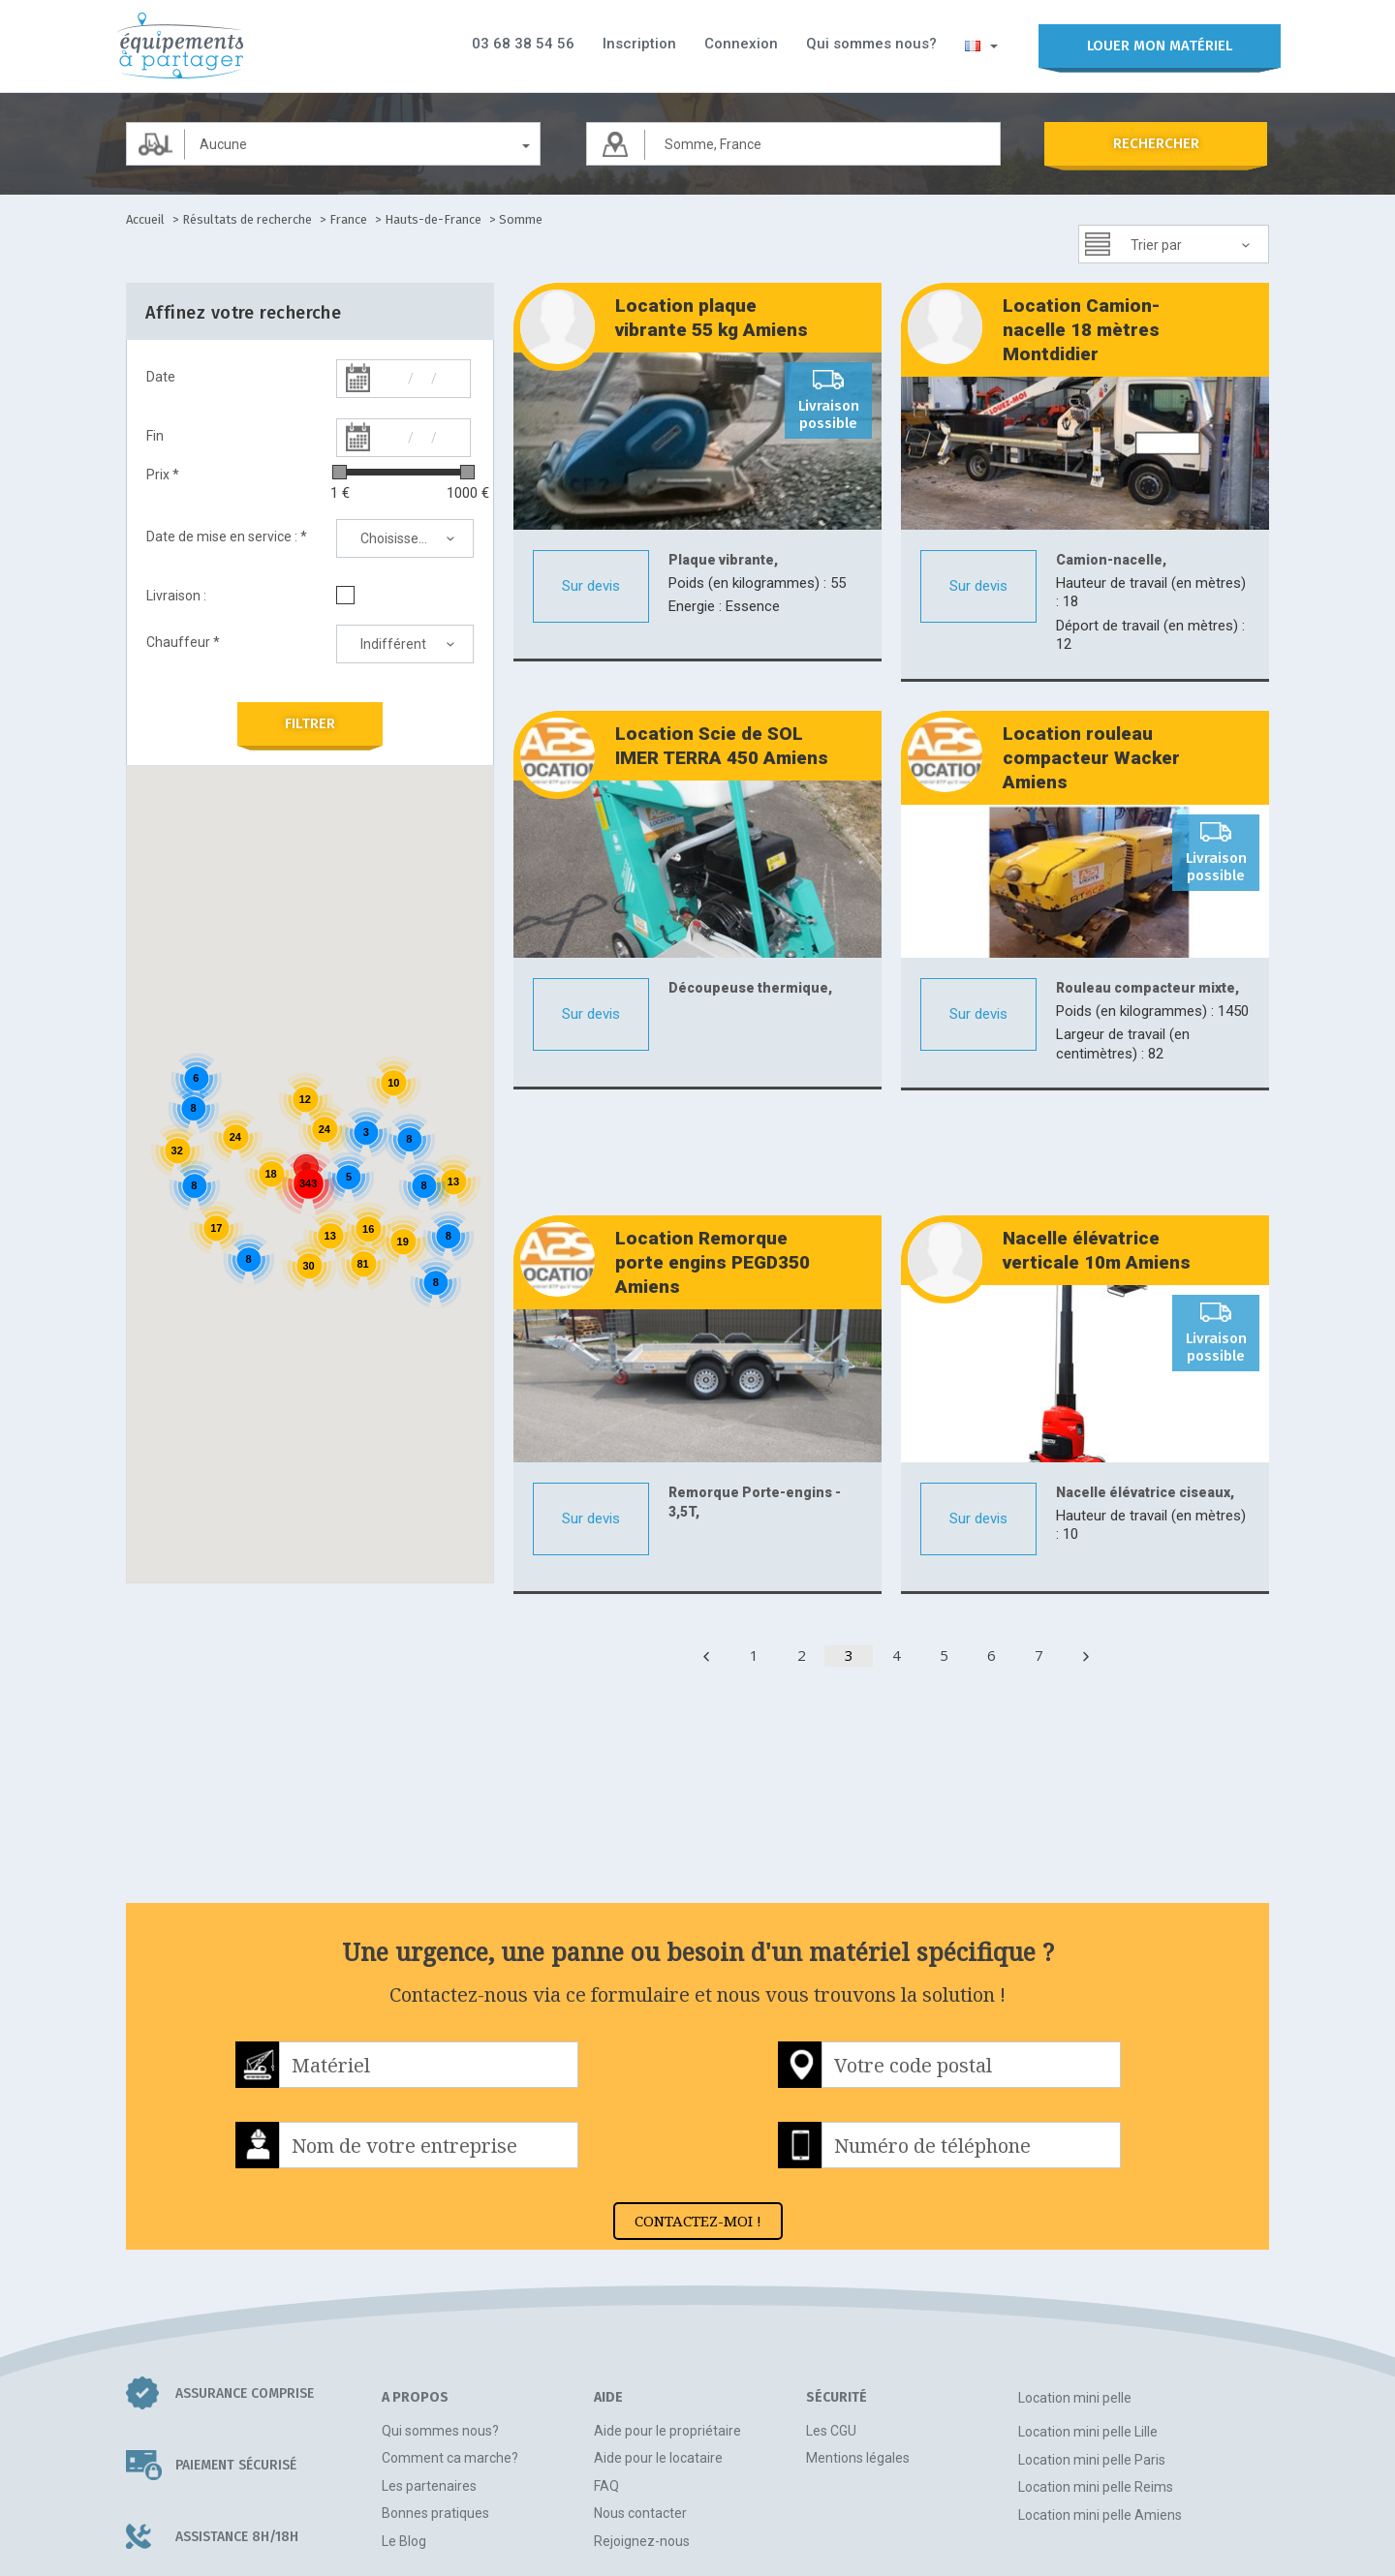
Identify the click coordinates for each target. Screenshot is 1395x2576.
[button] (981, 44)
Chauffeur (183, 642)
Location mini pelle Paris (1091, 2348)
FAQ (606, 2374)
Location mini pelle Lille (1088, 2320)
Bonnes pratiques (435, 2401)
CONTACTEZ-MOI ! (698, 2109)
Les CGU (831, 2319)
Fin (155, 436)
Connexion (741, 43)
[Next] (1086, 1544)
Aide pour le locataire (658, 2346)
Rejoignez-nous (642, 2430)
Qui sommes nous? (871, 43)
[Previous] (706, 1544)
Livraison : (176, 595)
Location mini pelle (1075, 2286)
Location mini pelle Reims (1095, 2375)
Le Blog (404, 2430)
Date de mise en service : (226, 536)
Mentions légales (858, 2346)
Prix (162, 474)
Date (160, 376)
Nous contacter (640, 2401)
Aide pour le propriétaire (667, 2319)
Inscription (639, 43)
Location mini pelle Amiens (1100, 2403)
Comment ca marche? (450, 2346)
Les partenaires (429, 2374)
